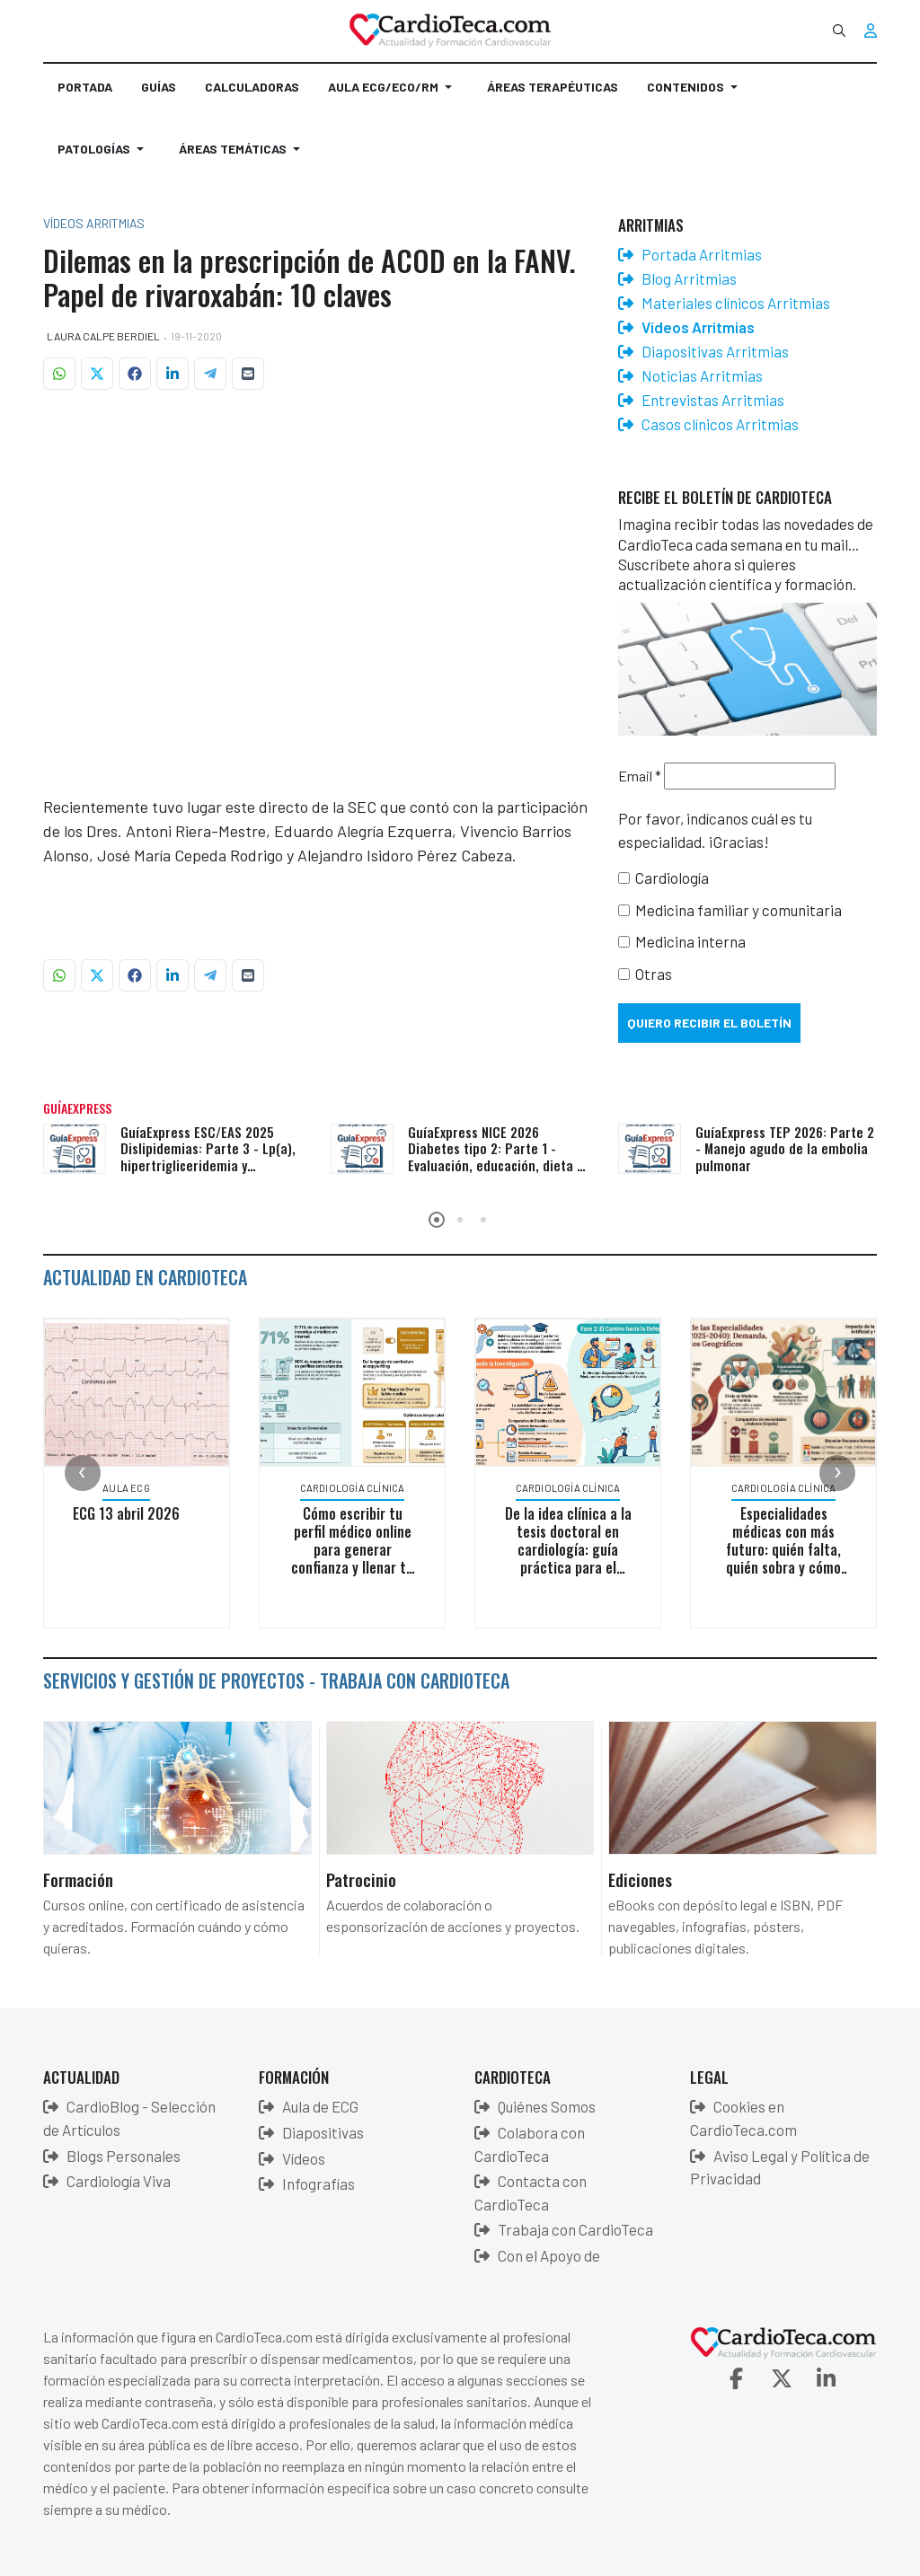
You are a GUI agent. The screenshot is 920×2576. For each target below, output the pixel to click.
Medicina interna (690, 941)
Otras (653, 974)
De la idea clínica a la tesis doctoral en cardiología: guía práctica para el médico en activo (571, 1549)
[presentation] (83, 1473)
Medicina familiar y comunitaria (738, 910)
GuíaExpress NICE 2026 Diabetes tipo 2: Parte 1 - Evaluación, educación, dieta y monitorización (495, 1157)
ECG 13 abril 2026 (129, 1513)
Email (639, 775)
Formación (78, 1879)
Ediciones (640, 1879)
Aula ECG (130, 1488)
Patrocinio (361, 1879)
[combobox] (839, 31)
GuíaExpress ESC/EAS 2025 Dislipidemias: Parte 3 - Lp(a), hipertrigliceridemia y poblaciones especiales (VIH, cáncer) (208, 1165)
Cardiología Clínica (356, 1488)
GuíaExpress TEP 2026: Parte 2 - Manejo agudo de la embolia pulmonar (784, 1149)
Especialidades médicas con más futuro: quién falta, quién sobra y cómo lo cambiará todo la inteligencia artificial (787, 1558)
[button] (393, 94)
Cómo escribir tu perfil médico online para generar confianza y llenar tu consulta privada (356, 1549)
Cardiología (672, 878)
